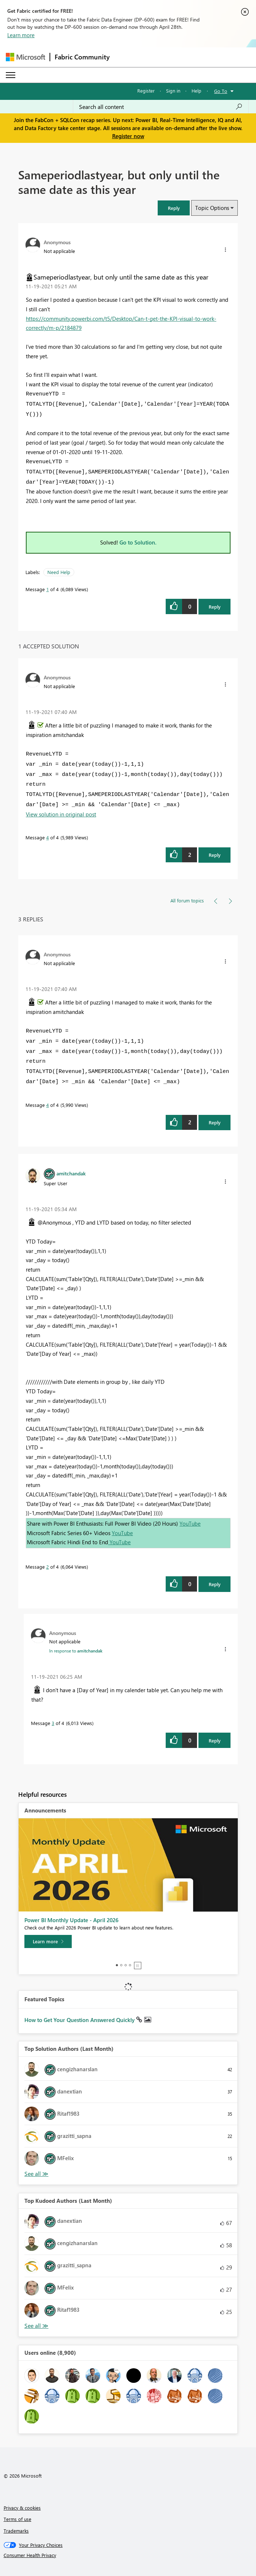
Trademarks (16, 2531)
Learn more (21, 35)
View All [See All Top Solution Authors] (36, 2174)
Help (196, 90)
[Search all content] (161, 107)
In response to (75, 1651)
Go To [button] (220, 91)
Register (146, 90)
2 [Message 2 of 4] (47, 1567)
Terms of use (17, 2519)
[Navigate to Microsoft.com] (25, 57)
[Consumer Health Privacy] (128, 2555)
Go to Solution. (138, 542)
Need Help (58, 572)
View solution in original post (61, 814)
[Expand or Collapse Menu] (10, 75)
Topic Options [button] (212, 207)
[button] (174, 207)
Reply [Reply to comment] (215, 855)
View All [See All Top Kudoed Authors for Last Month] (36, 2326)
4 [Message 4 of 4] (47, 837)
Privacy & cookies (22, 2508)
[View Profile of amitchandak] (71, 1173)
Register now (128, 136)
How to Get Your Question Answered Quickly (80, 2019)
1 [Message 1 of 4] (47, 589)
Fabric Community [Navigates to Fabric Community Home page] (82, 56)
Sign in (173, 90)
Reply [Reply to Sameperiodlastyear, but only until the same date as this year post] (215, 607)
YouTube (190, 1523)
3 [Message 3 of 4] (53, 1723)
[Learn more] (48, 1941)
